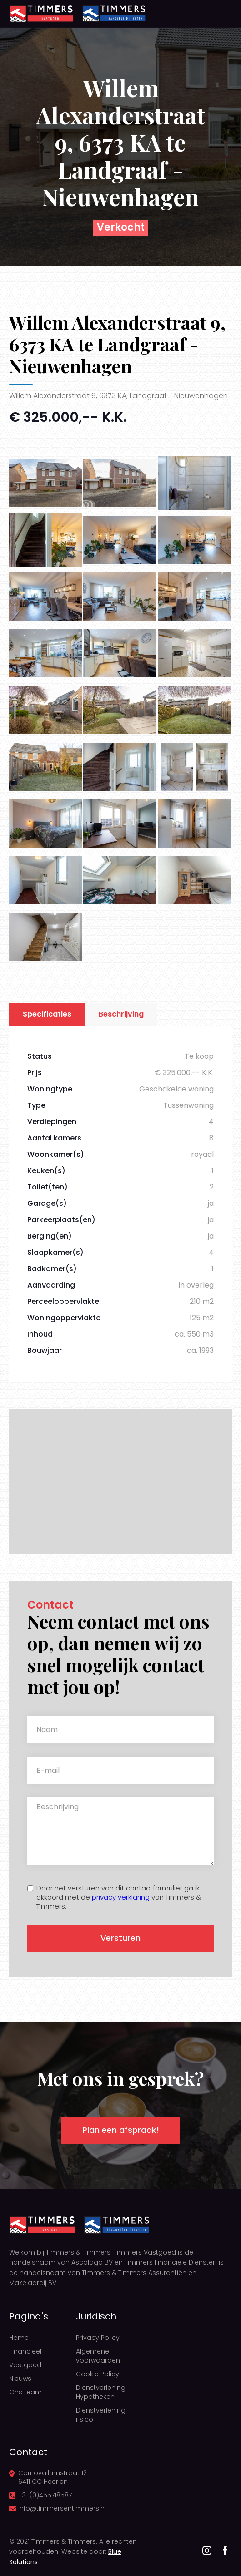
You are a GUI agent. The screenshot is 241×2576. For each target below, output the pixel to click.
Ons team (25, 2392)
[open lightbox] (45, 483)
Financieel (25, 2351)
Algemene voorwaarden (98, 2356)
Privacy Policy (98, 2337)
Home (19, 2337)
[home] (41, 13)
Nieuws (20, 2378)
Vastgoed (25, 2364)
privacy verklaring (121, 1897)
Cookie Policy (97, 2374)
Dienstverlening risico (101, 2415)
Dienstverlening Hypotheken (101, 2392)
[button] (218, 13)
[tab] (47, 1014)
